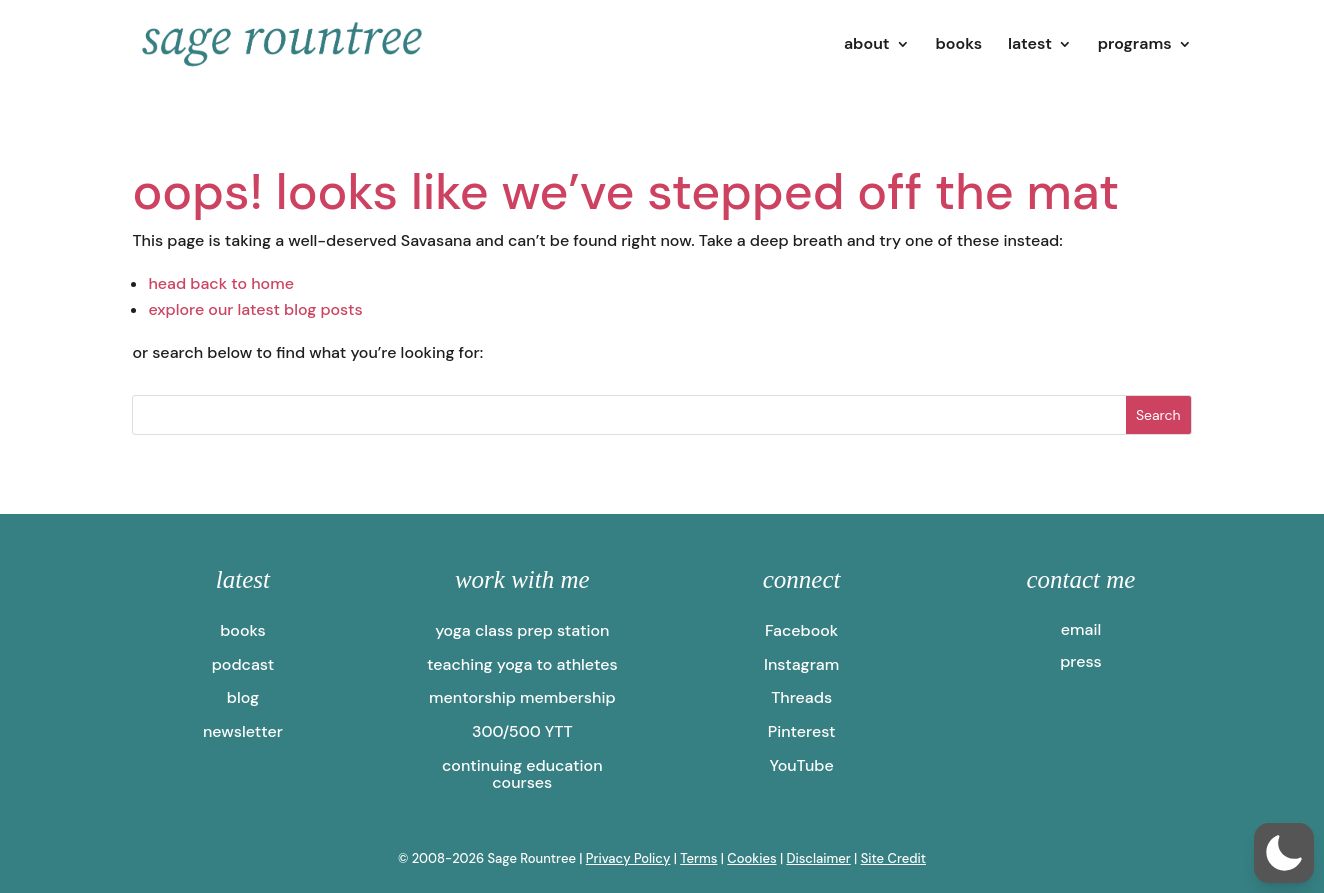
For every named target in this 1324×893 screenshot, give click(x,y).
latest (1030, 45)
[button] (1284, 853)
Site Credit (893, 858)
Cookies (751, 858)
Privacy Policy (628, 858)
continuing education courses (522, 774)
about (867, 45)
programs (1135, 45)
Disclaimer (818, 858)
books (958, 45)
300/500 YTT (522, 731)
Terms (698, 858)
